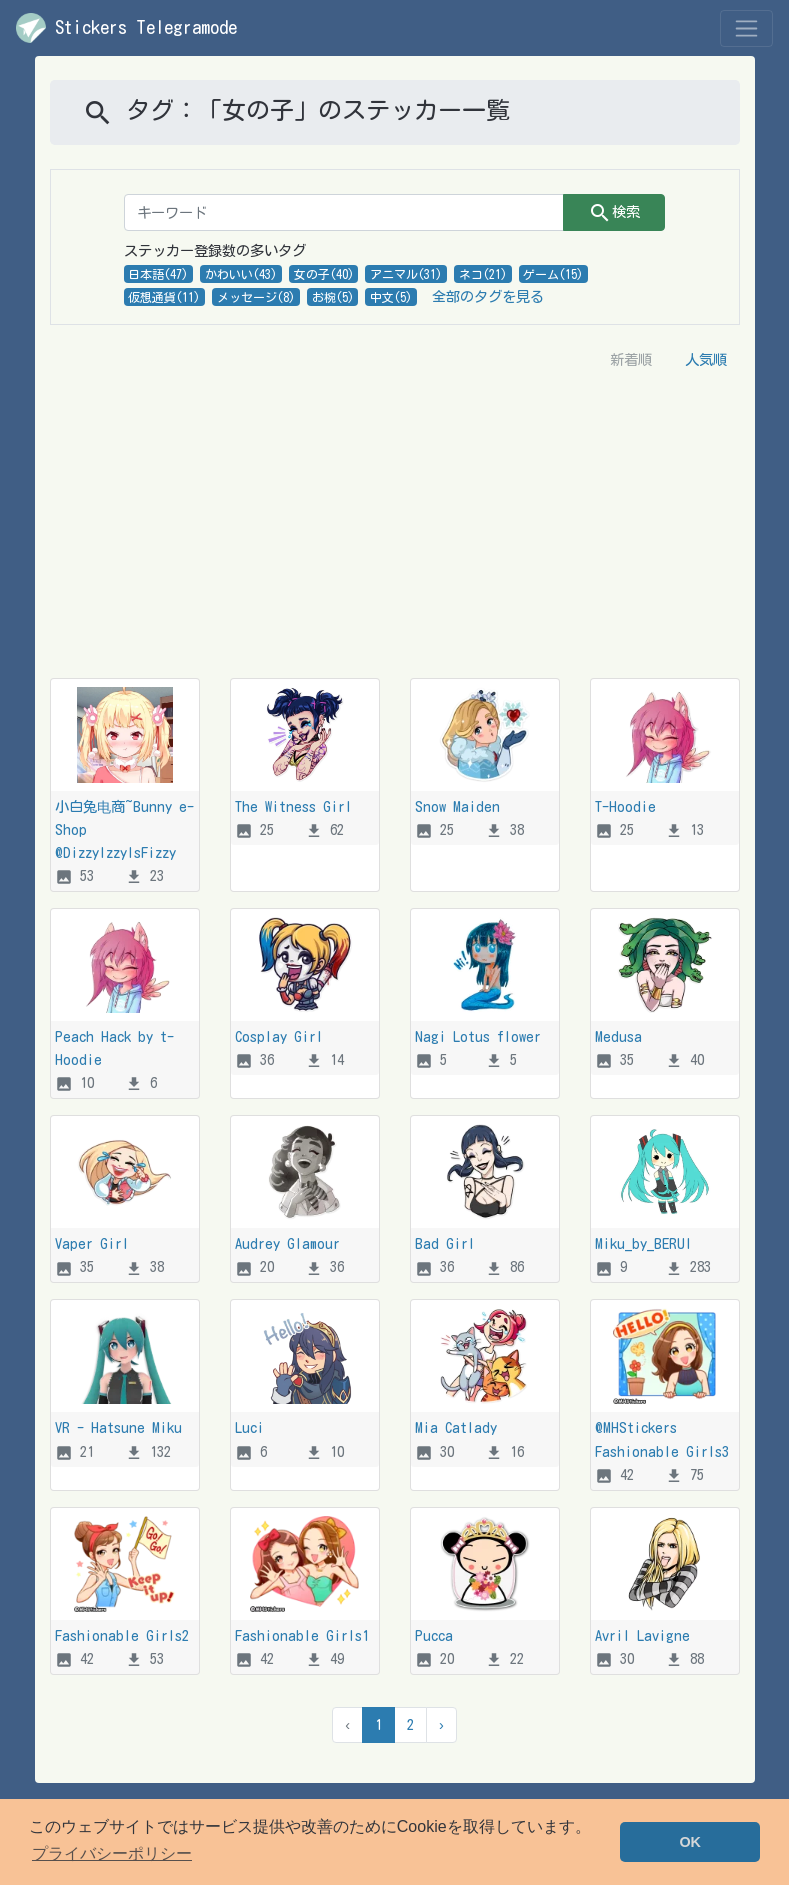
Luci (249, 1427)
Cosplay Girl (279, 1036)
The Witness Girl (293, 806)
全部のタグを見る (488, 296)
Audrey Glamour (287, 1243)
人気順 (706, 359)
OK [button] (690, 1842)
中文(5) (391, 297)
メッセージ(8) (256, 297)
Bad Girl (445, 1243)
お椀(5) (333, 297)
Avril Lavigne (642, 1635)
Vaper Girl (92, 1243)
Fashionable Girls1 (302, 1635)
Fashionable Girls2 (122, 1635)
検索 (614, 213)
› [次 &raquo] (441, 1724)
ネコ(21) (483, 274)
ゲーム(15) (553, 274)
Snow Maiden (457, 806)
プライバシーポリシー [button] (112, 1853)
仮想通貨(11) (164, 297)
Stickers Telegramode (126, 28)
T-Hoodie (625, 806)
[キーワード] (344, 212)
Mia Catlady (456, 1427)
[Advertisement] (395, 528)
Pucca (434, 1635)
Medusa (618, 1036)
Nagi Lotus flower (478, 1036)
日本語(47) (158, 274)
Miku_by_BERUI (643, 1243)
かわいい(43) (241, 274)
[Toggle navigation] (746, 28)
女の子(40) (324, 274)
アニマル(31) (406, 274)
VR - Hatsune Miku (118, 1427)
